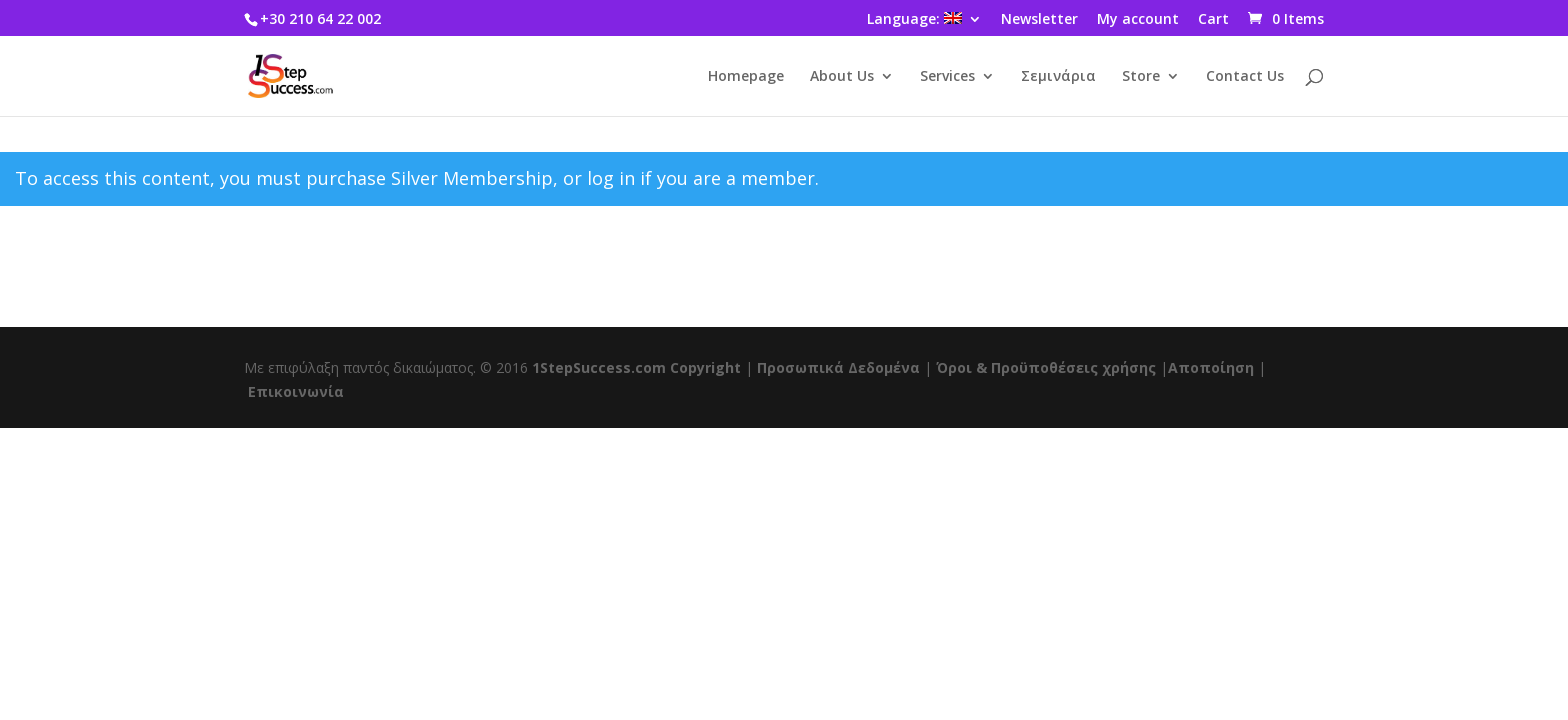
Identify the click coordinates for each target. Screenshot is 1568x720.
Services (947, 77)
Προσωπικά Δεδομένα (838, 367)
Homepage (746, 77)
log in (611, 178)
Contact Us (1245, 77)
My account (1138, 20)
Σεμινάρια (1058, 77)
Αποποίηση (1211, 367)
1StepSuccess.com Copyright (636, 367)
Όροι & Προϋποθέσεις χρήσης (1046, 367)
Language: (914, 20)
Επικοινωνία (296, 391)
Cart (1213, 20)
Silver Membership (472, 178)
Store (1141, 77)
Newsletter (1039, 20)
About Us (842, 77)
